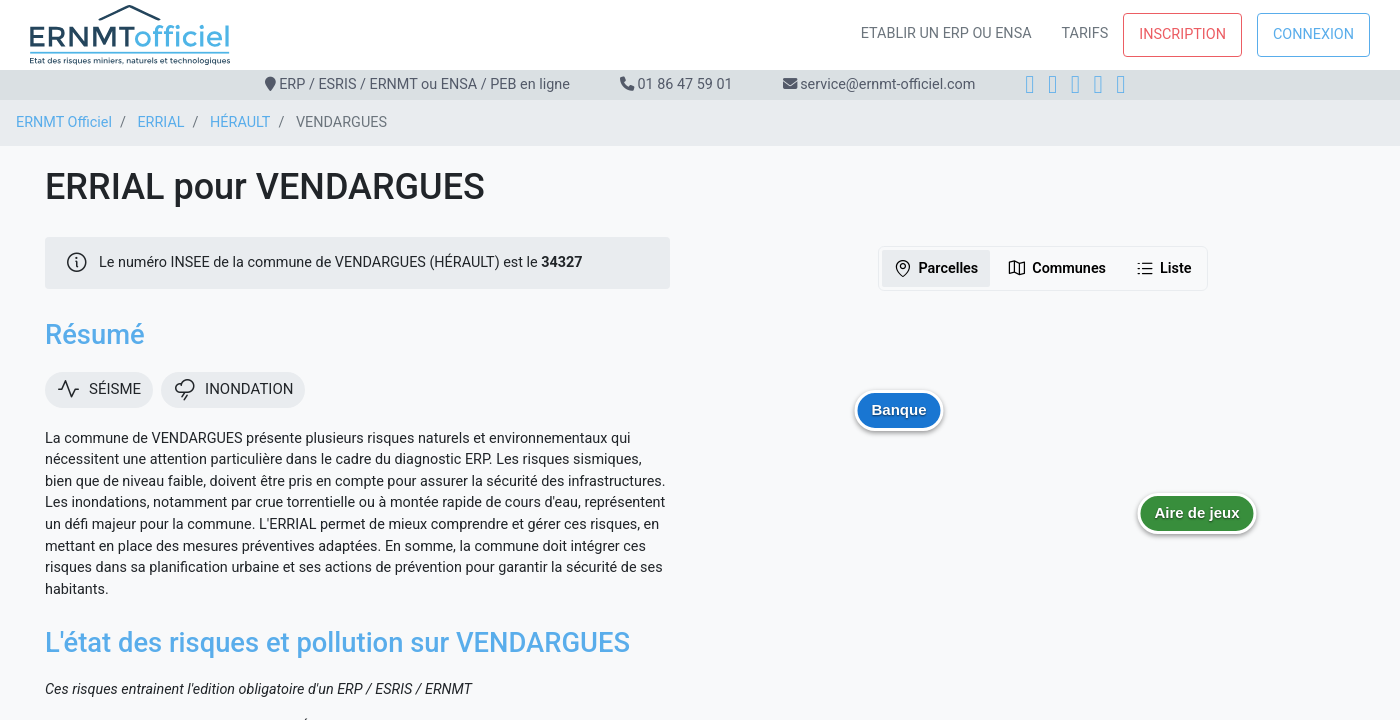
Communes (1056, 268)
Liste (1163, 268)
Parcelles (935, 268)
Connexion (1313, 34)
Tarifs (1085, 33)
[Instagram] (1052, 84)
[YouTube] (1120, 84)
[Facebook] (1029, 84)
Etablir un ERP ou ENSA (946, 33)
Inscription (1182, 34)
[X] (1098, 84)
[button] (1197, 528)
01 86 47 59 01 (684, 84)
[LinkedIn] (1075, 84)
